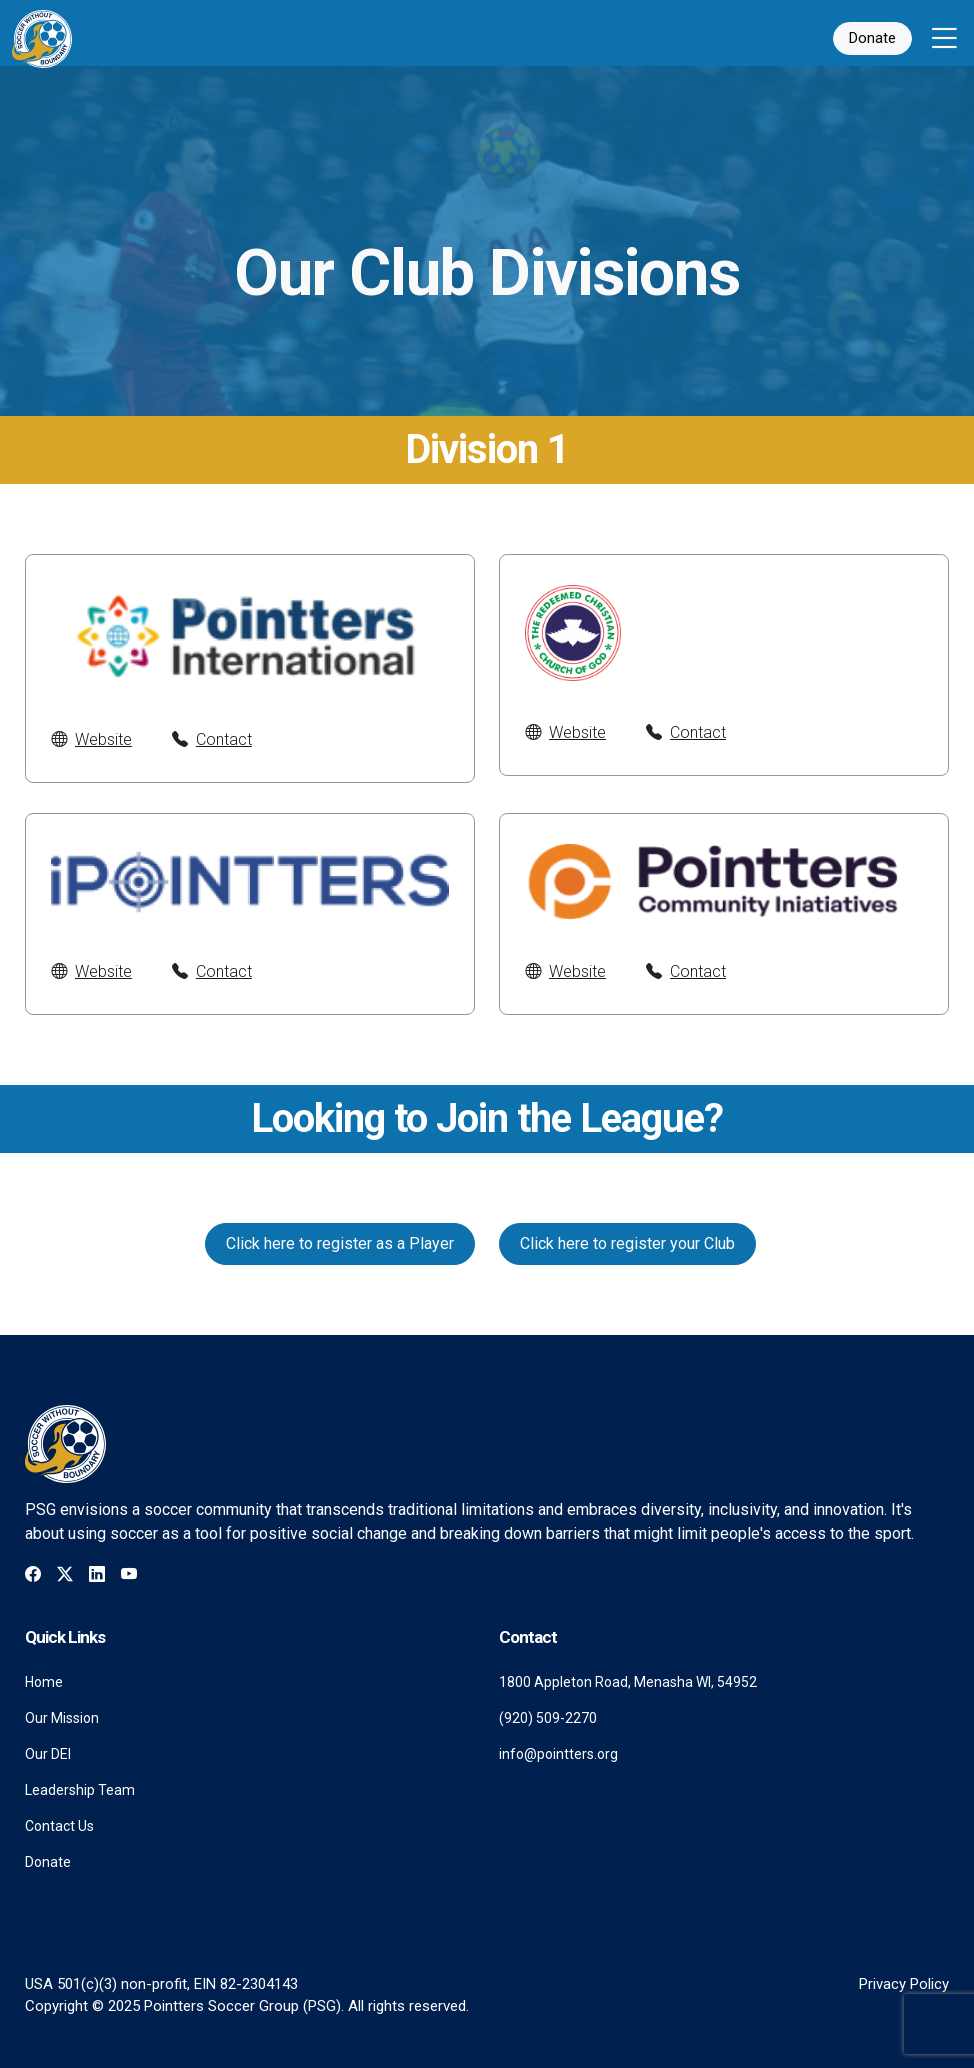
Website (103, 739)
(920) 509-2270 (548, 1718)
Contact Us (59, 1826)
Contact (224, 739)
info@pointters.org (558, 1754)
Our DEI (48, 1754)
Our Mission (62, 1718)
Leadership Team (80, 1790)
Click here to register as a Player (340, 1243)
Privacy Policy (904, 1984)
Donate (872, 38)
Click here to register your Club (627, 1243)
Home (44, 1682)
